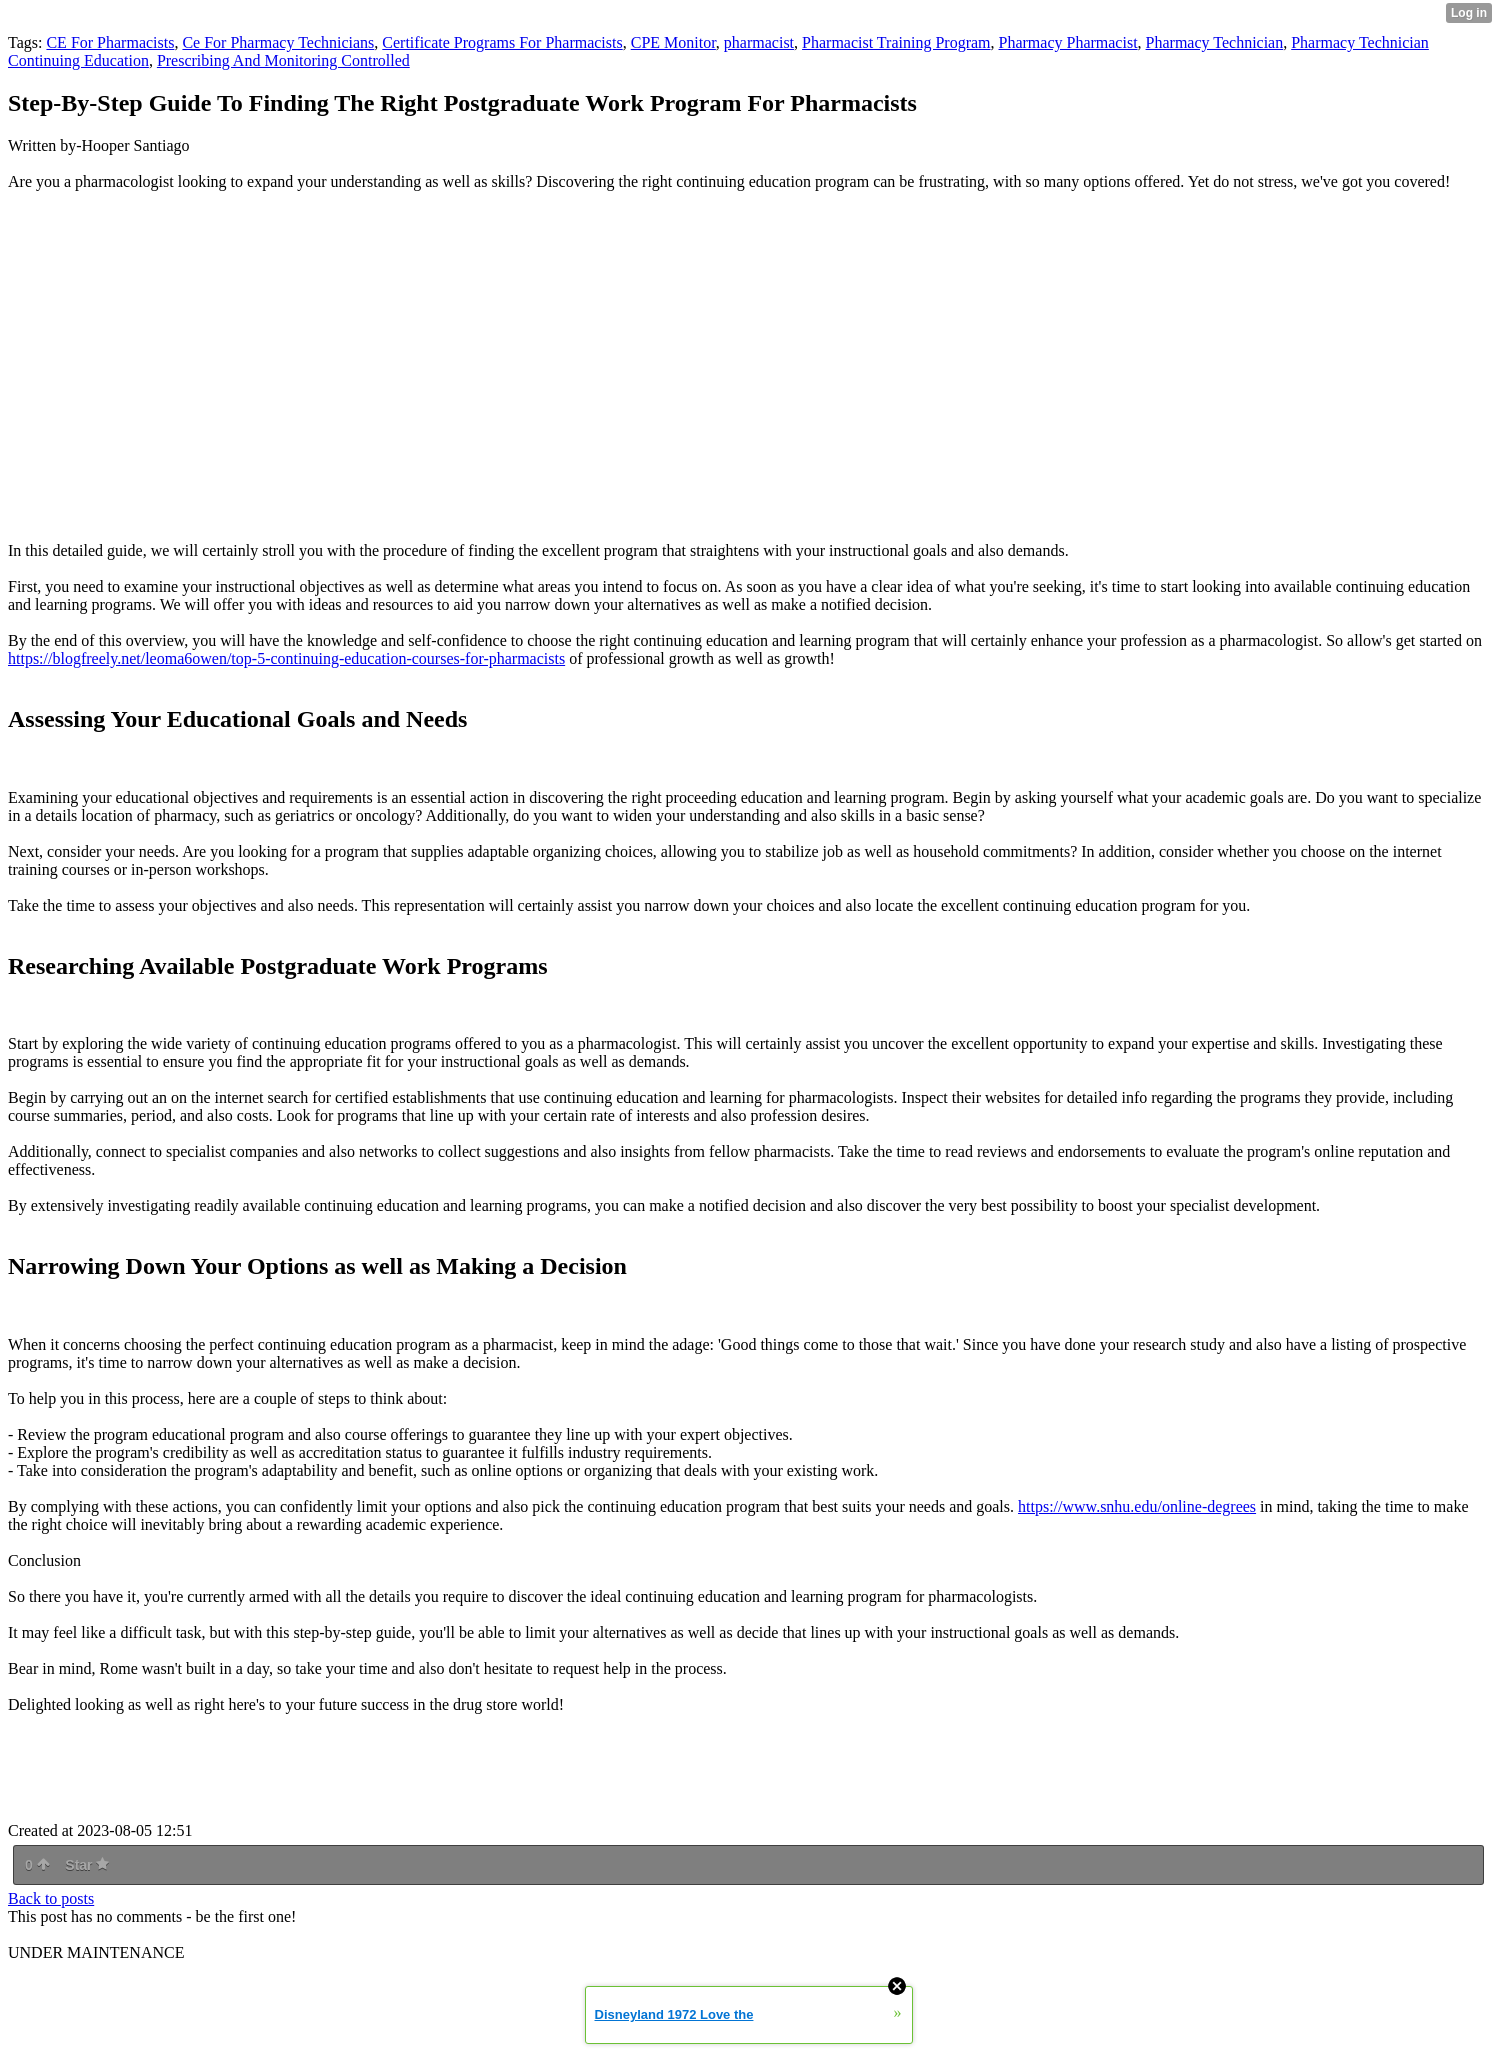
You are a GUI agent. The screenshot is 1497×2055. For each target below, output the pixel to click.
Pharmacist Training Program (896, 42)
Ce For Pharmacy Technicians (278, 42)
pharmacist (759, 42)
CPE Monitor (673, 42)
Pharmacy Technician (1215, 42)
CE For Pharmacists (110, 42)
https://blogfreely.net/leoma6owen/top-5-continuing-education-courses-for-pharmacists (286, 658)
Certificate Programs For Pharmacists (502, 42)
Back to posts (51, 1898)
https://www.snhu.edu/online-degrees (1137, 1506)
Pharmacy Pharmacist (1068, 42)
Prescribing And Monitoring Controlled (283, 60)
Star (87, 1865)
